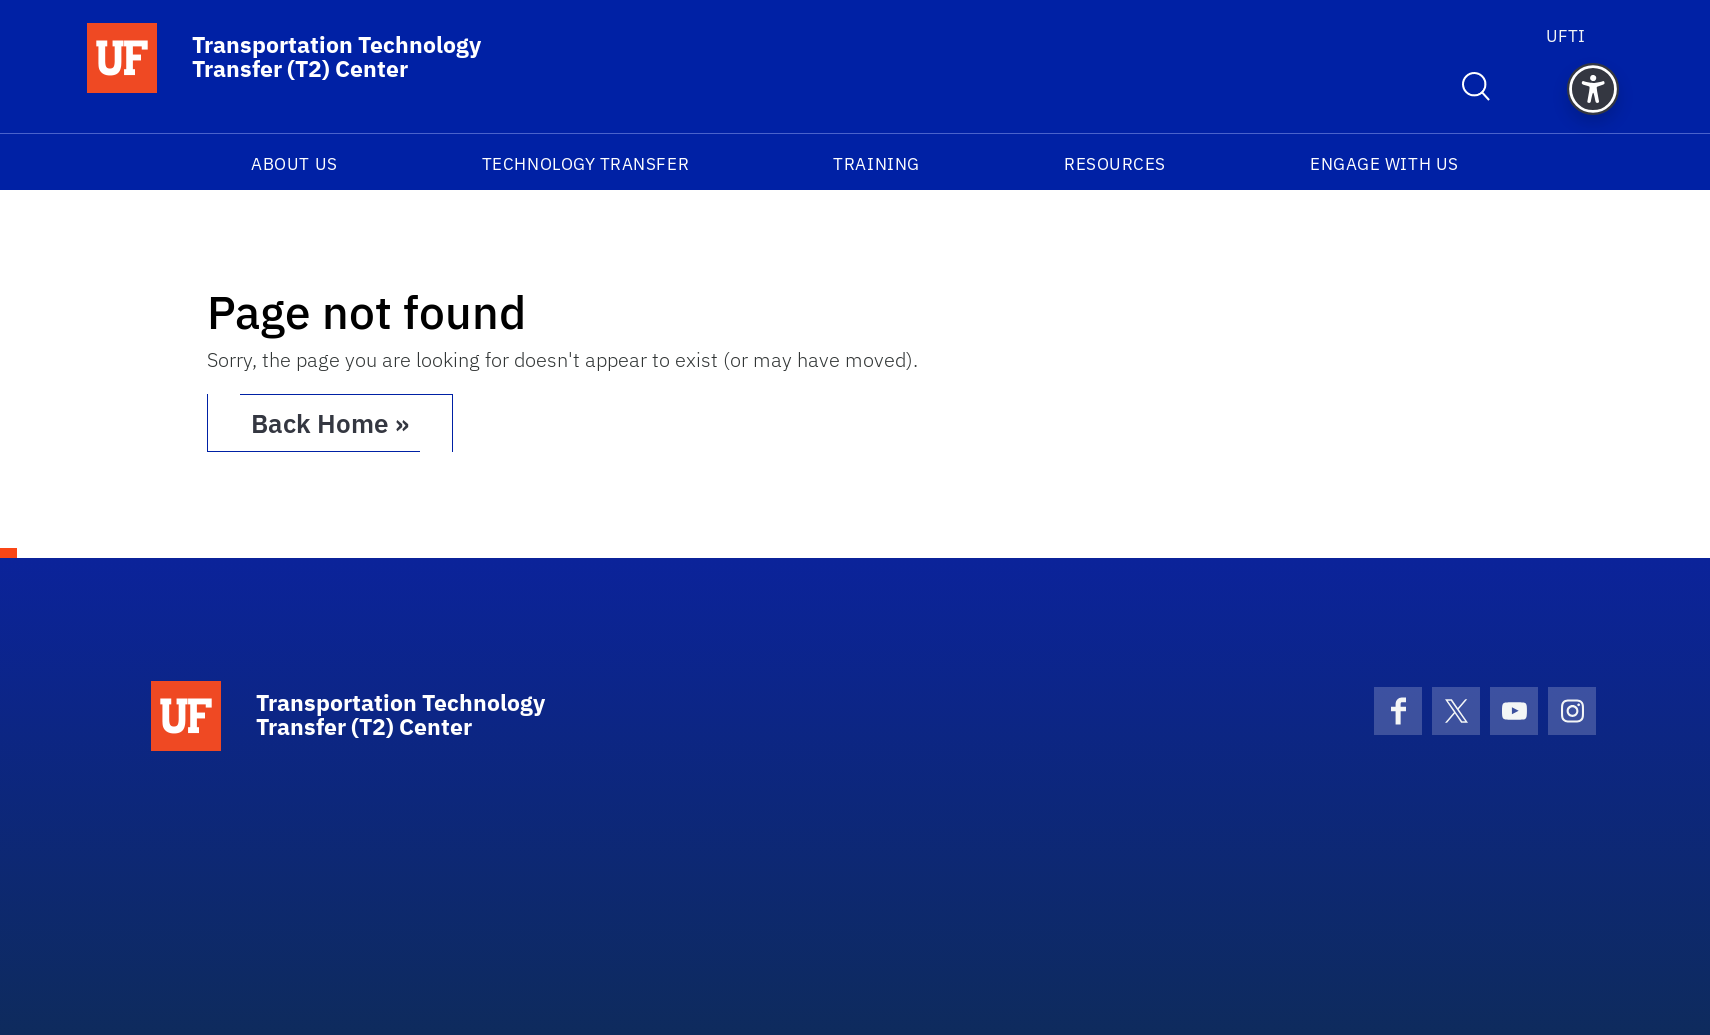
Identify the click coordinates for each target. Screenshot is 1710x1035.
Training (876, 164)
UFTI (1565, 36)
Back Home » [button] (330, 423)
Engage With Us (1384, 164)
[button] (1593, 89)
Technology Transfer (585, 164)
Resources (1115, 164)
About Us (294, 164)
